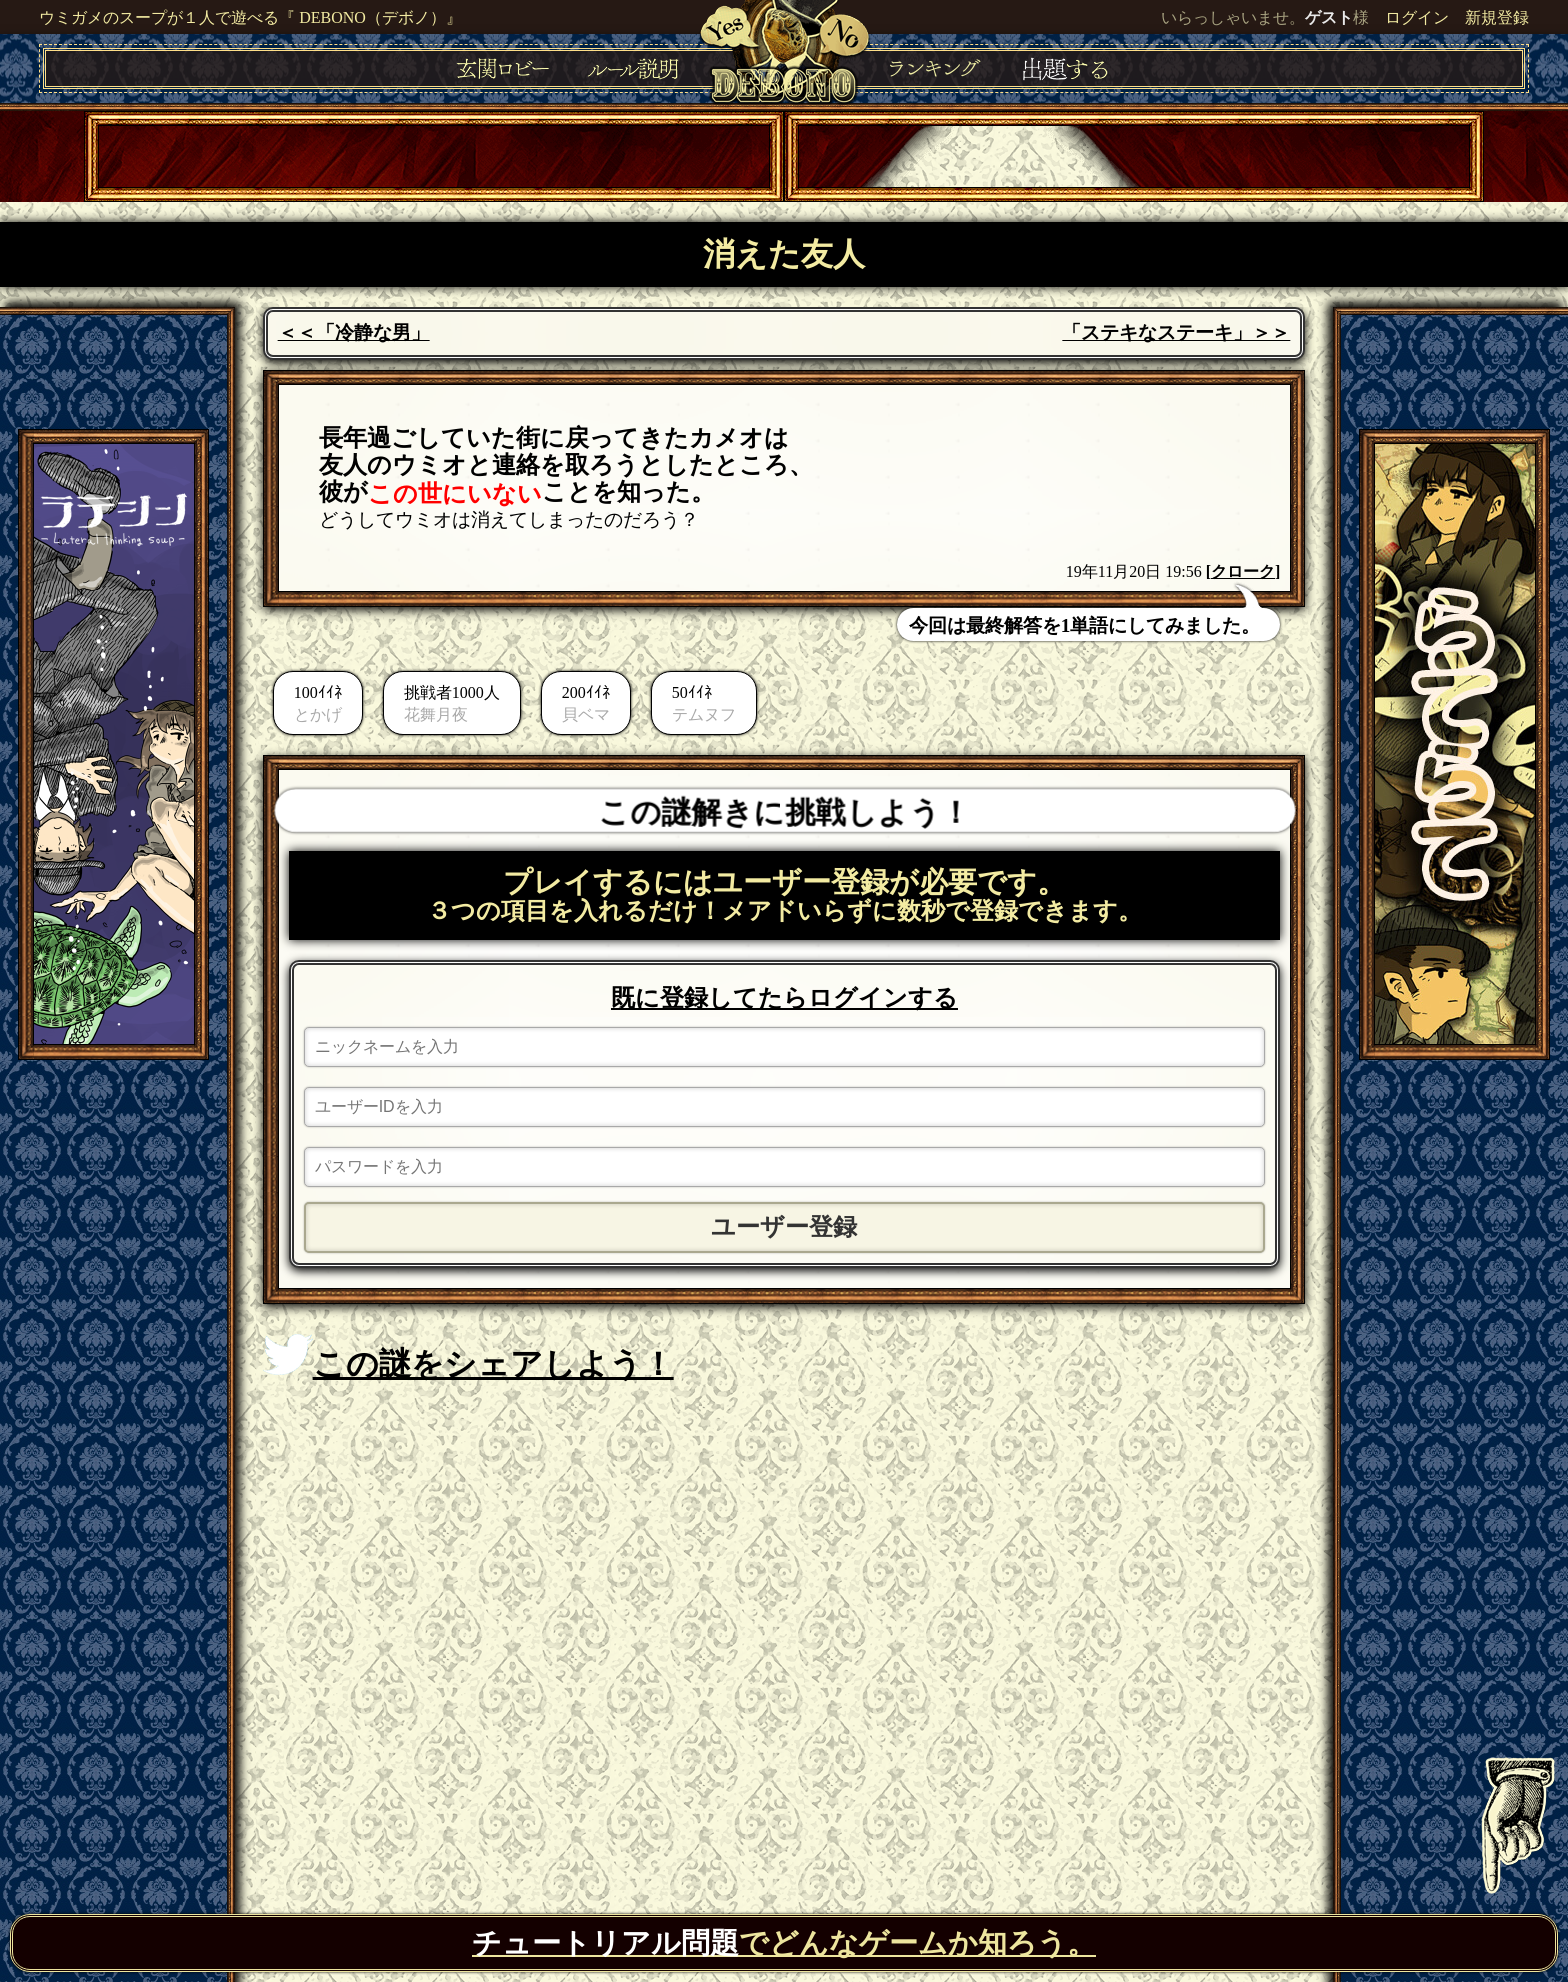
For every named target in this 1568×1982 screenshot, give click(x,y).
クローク (1243, 571)
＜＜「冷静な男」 (354, 332)
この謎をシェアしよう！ (468, 1358)
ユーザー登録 (784, 1227)
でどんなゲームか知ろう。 (784, 1943)
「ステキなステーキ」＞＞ (1176, 332)
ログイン (1417, 17)
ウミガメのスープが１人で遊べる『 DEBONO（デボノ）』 (250, 17)
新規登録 (1497, 17)
